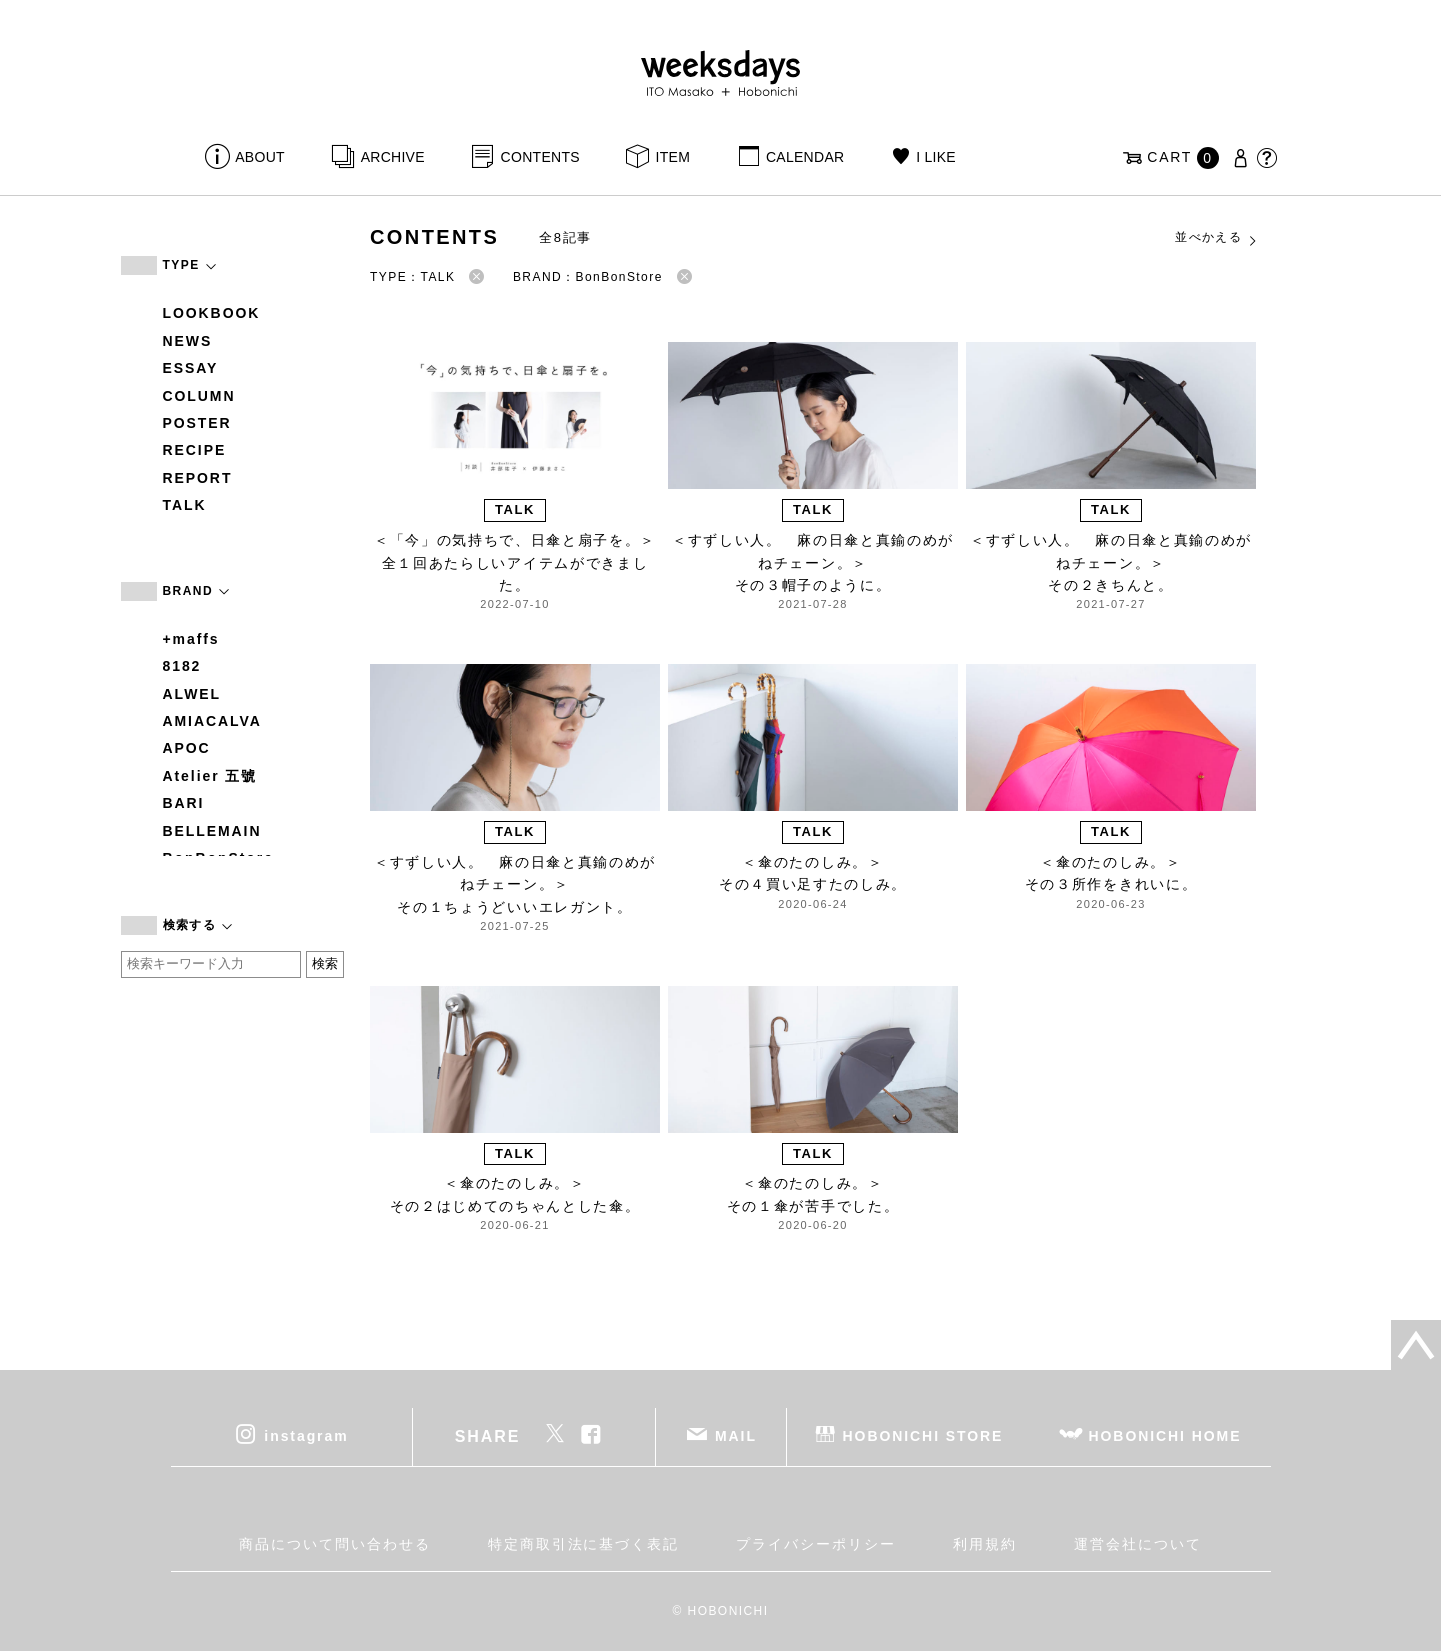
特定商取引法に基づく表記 (583, 1544)
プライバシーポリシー (815, 1544)
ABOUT (260, 157)
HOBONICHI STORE (923, 1435)
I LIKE (936, 157)
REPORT (198, 478)
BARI (184, 803)
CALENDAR (805, 157)
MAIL (736, 1435)
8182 (182, 666)
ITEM (673, 157)
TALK (185, 505)
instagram (306, 1435)
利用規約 (985, 1544)
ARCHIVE (393, 157)
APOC (187, 748)
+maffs (191, 639)
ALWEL (192, 694)
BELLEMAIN (212, 831)
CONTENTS (540, 157)
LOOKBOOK (212, 313)
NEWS (188, 341)
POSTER (197, 423)
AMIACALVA (212, 721)
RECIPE (195, 450)
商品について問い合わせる (334, 1544)
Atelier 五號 (210, 776)
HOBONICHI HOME (1165, 1435)
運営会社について (1137, 1544)
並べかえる (1217, 238)
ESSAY (191, 368)
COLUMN (199, 396)
